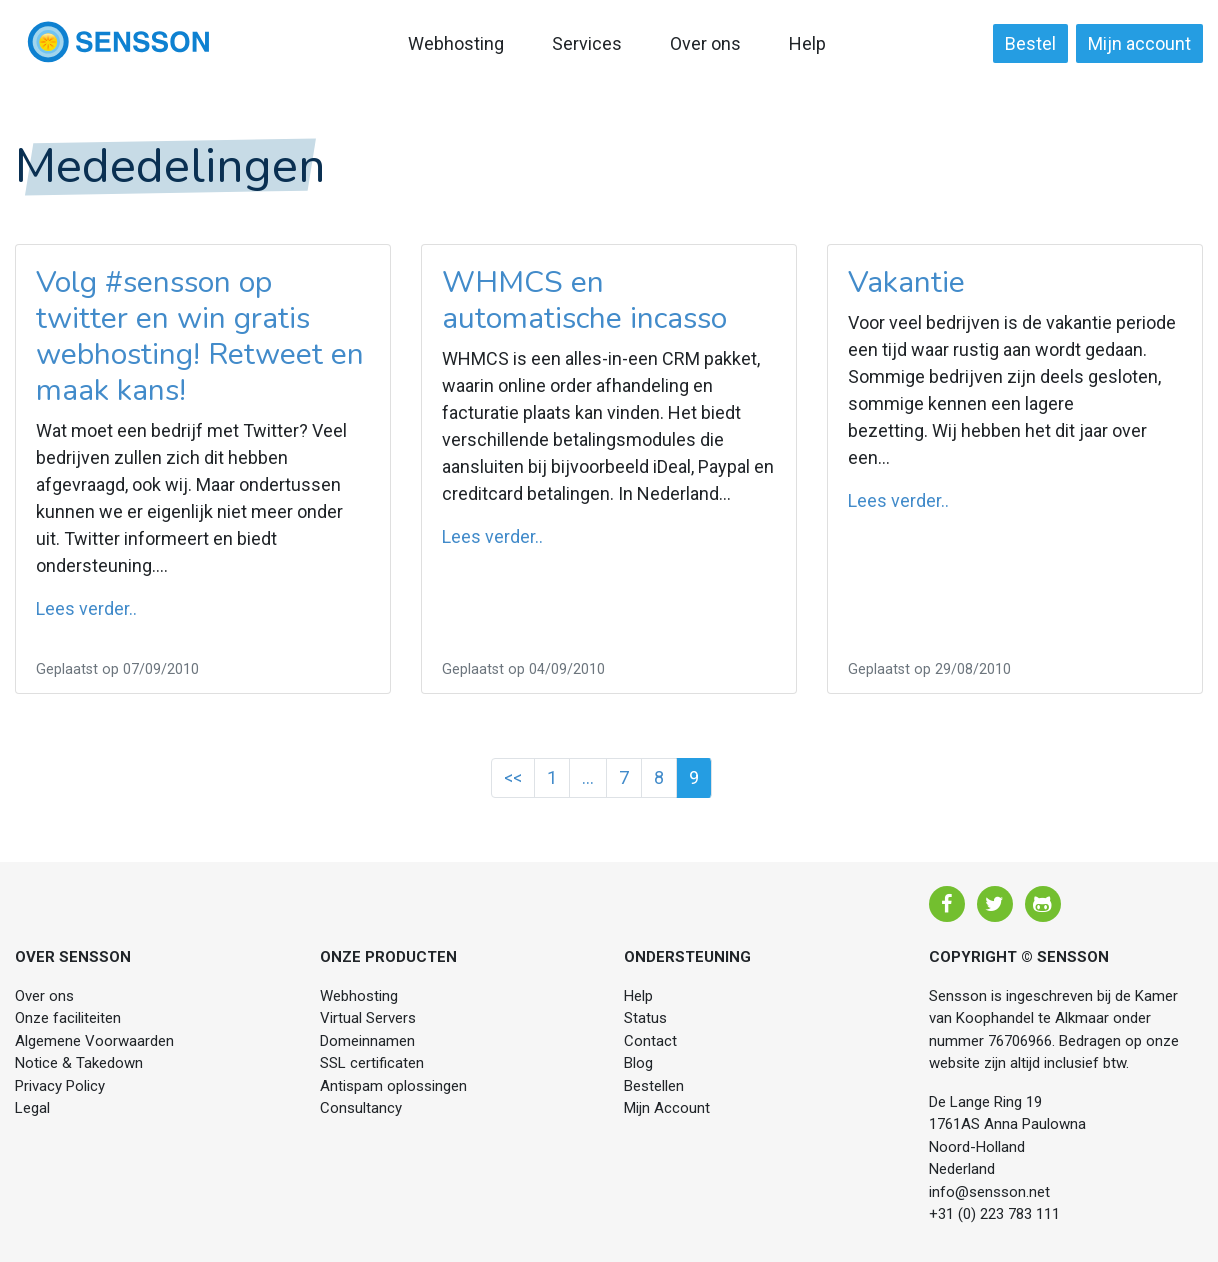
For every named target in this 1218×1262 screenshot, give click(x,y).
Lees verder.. (86, 608)
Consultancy (361, 1108)
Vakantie (906, 282)
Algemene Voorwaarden (94, 1041)
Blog (638, 1063)
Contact (650, 1041)
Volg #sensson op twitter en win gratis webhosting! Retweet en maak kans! (200, 336)
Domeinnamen (367, 1041)
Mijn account (1139, 43)
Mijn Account (667, 1108)
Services (587, 43)
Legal (32, 1108)
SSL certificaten (372, 1063)
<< (513, 777)
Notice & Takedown (79, 1063)
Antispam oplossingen (393, 1086)
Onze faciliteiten (68, 1018)
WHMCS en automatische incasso (584, 300)
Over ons (705, 43)
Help (807, 43)
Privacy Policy (60, 1086)
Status (645, 1018)
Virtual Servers (368, 1018)
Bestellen (654, 1086)
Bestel (1030, 43)
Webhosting (456, 43)
